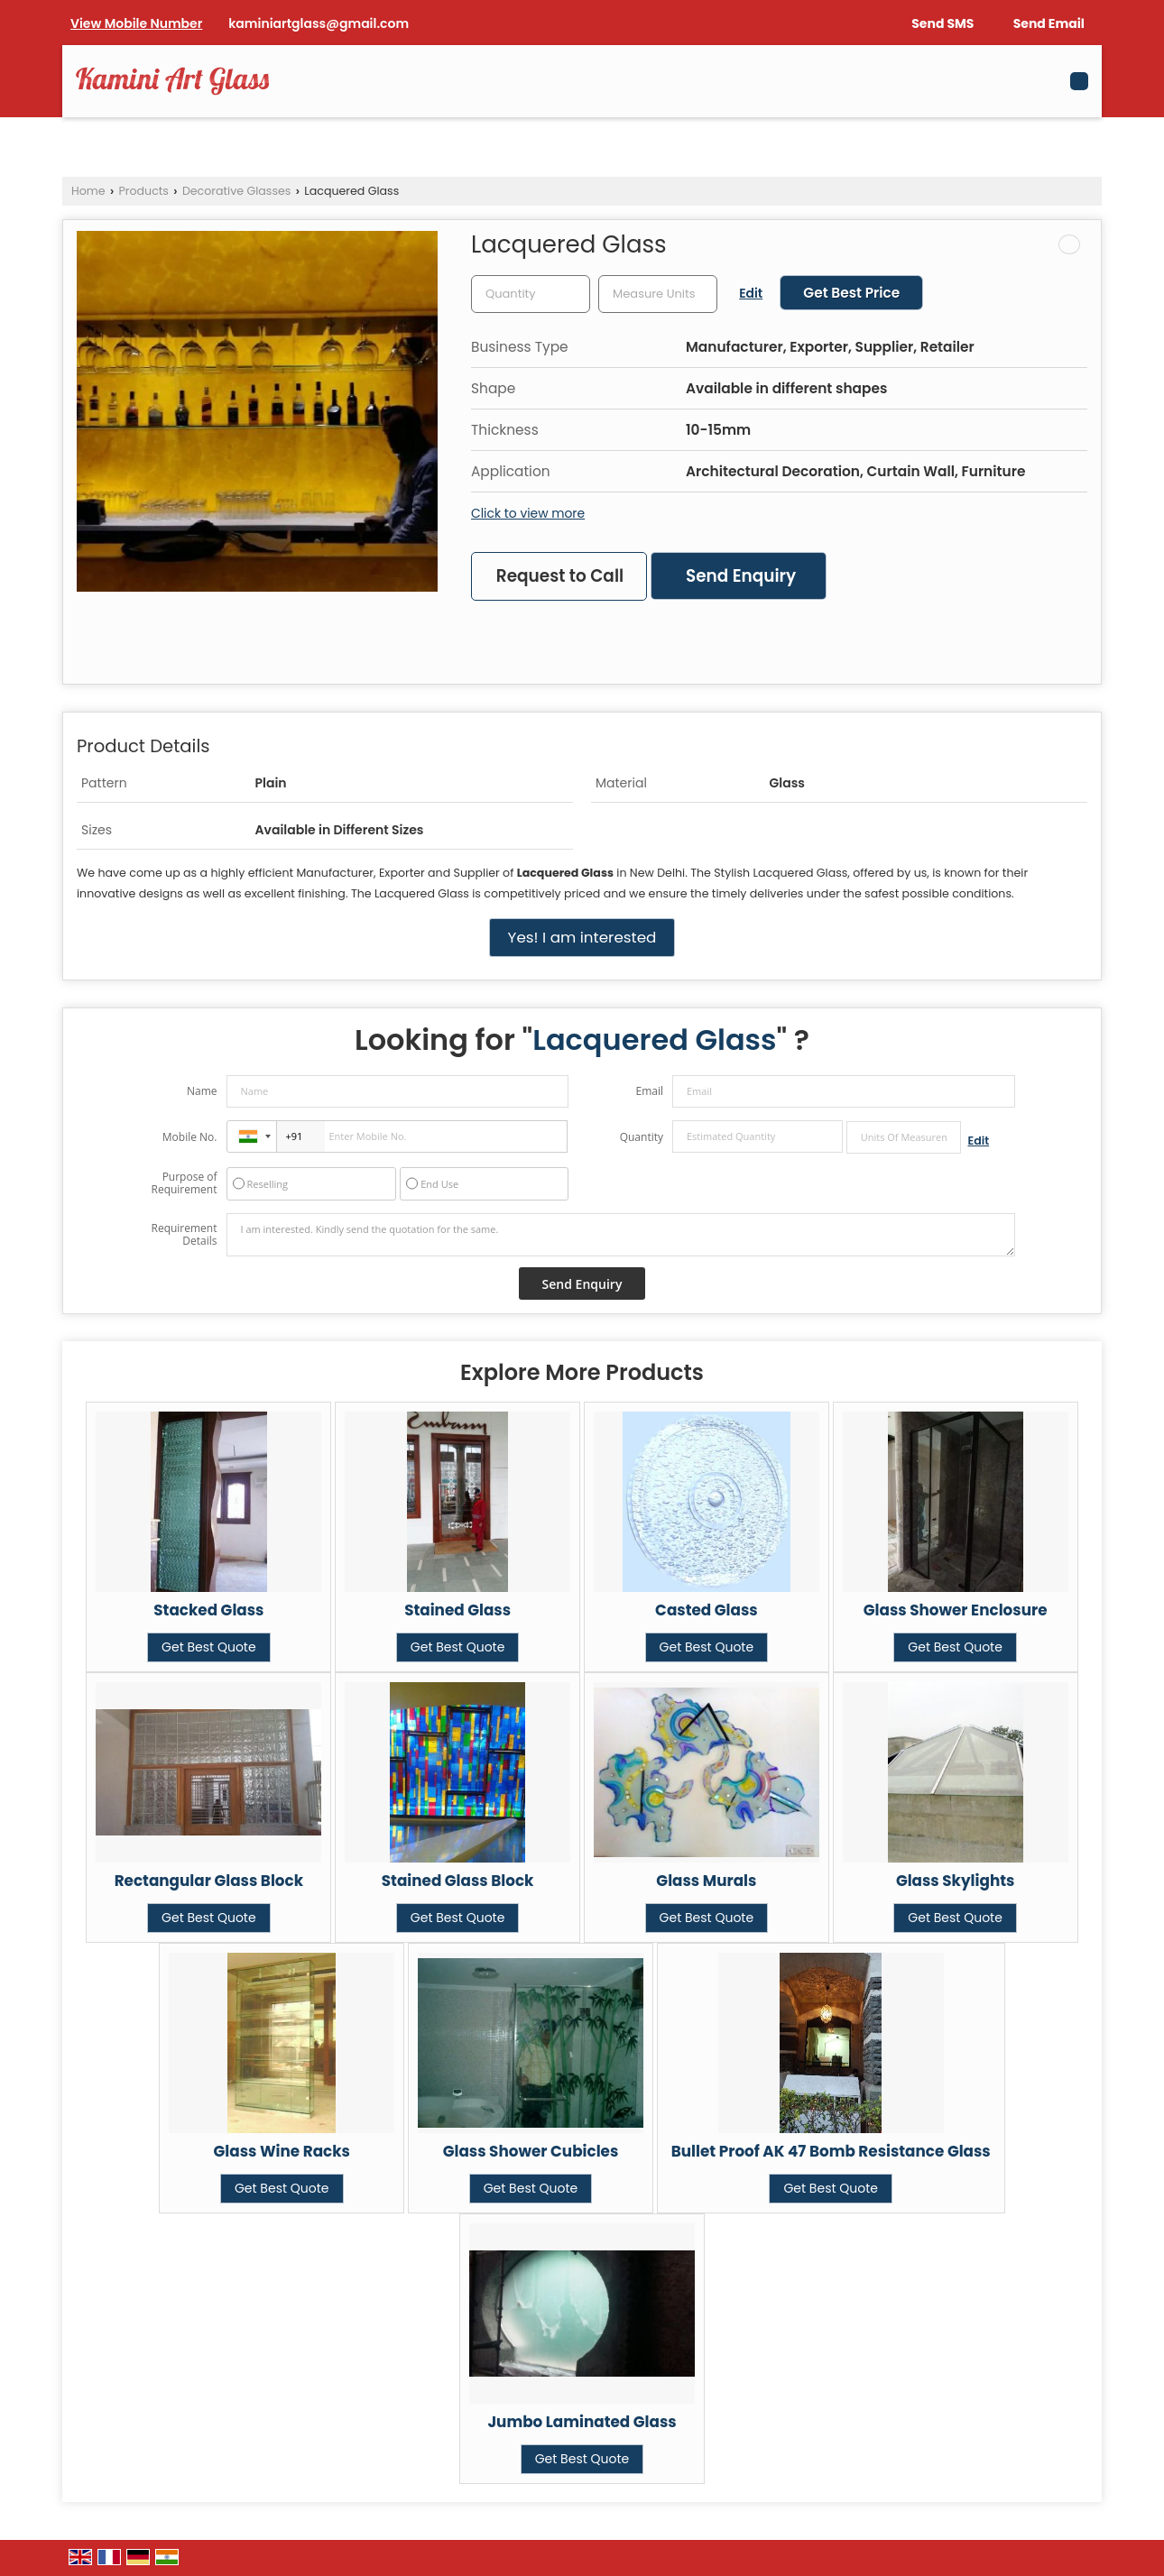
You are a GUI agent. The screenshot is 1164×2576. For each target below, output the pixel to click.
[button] (136, 23)
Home (88, 190)
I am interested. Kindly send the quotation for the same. (620, 1234)
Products (144, 190)
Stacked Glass (208, 1610)
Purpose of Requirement (184, 1183)
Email (649, 1091)
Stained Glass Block (458, 1880)
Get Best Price (851, 292)
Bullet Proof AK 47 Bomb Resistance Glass (831, 2151)
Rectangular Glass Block (209, 1880)
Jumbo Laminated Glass (581, 2422)
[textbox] (657, 294)
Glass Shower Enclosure (956, 1610)
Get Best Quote (209, 1647)
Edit (750, 293)
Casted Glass (706, 1610)
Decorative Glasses (236, 190)
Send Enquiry (741, 576)
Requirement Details (184, 1234)
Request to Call (560, 576)
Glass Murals (706, 1880)
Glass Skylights (955, 1880)
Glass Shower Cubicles (531, 2151)
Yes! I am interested (582, 937)
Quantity (641, 1137)
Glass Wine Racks (282, 2151)
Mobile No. (189, 1137)
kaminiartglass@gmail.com (318, 23)
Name (202, 1091)
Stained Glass (457, 1610)
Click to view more (528, 513)
